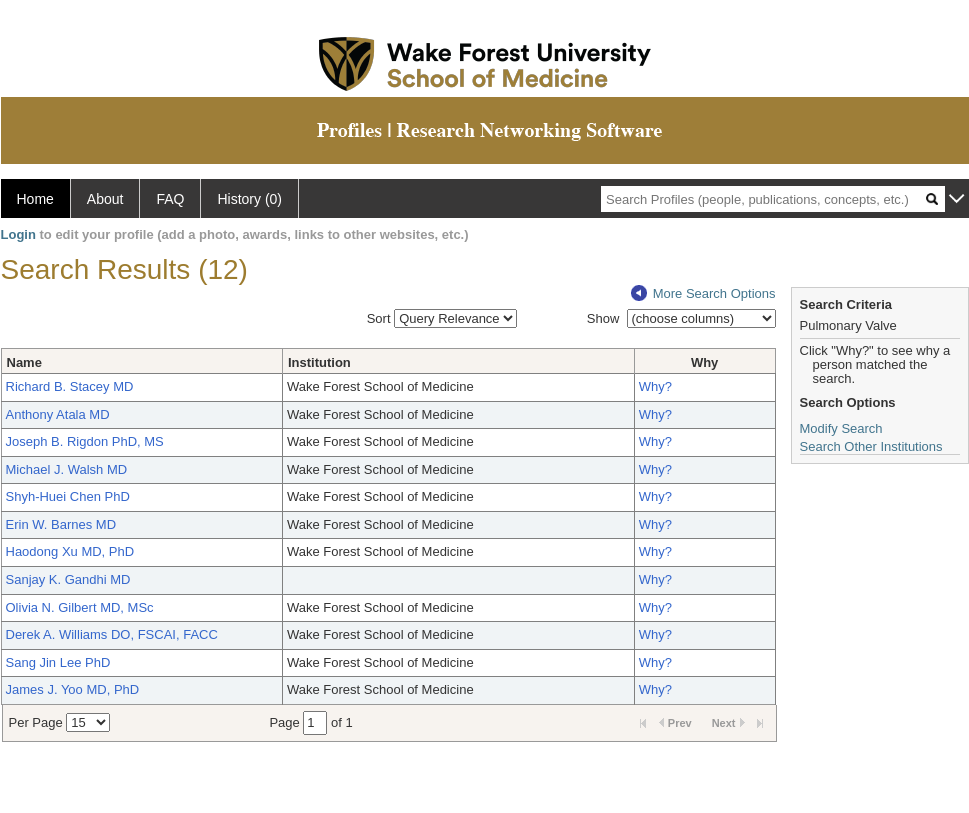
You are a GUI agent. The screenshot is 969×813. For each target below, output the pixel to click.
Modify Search (841, 428)
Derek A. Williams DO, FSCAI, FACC (112, 634)
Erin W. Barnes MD (61, 524)
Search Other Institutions (871, 446)
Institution (319, 362)
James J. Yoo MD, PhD (73, 689)
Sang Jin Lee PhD (58, 662)
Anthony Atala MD (58, 414)
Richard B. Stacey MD (70, 386)
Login (18, 234)
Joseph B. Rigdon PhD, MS (85, 441)
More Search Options (703, 293)
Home (35, 199)
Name (24, 362)
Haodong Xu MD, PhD (70, 551)
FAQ (170, 199)
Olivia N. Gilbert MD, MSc (80, 607)
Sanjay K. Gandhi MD (68, 579)
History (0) (249, 199)
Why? (655, 386)
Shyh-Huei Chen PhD (68, 496)
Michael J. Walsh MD (67, 469)
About (105, 199)
